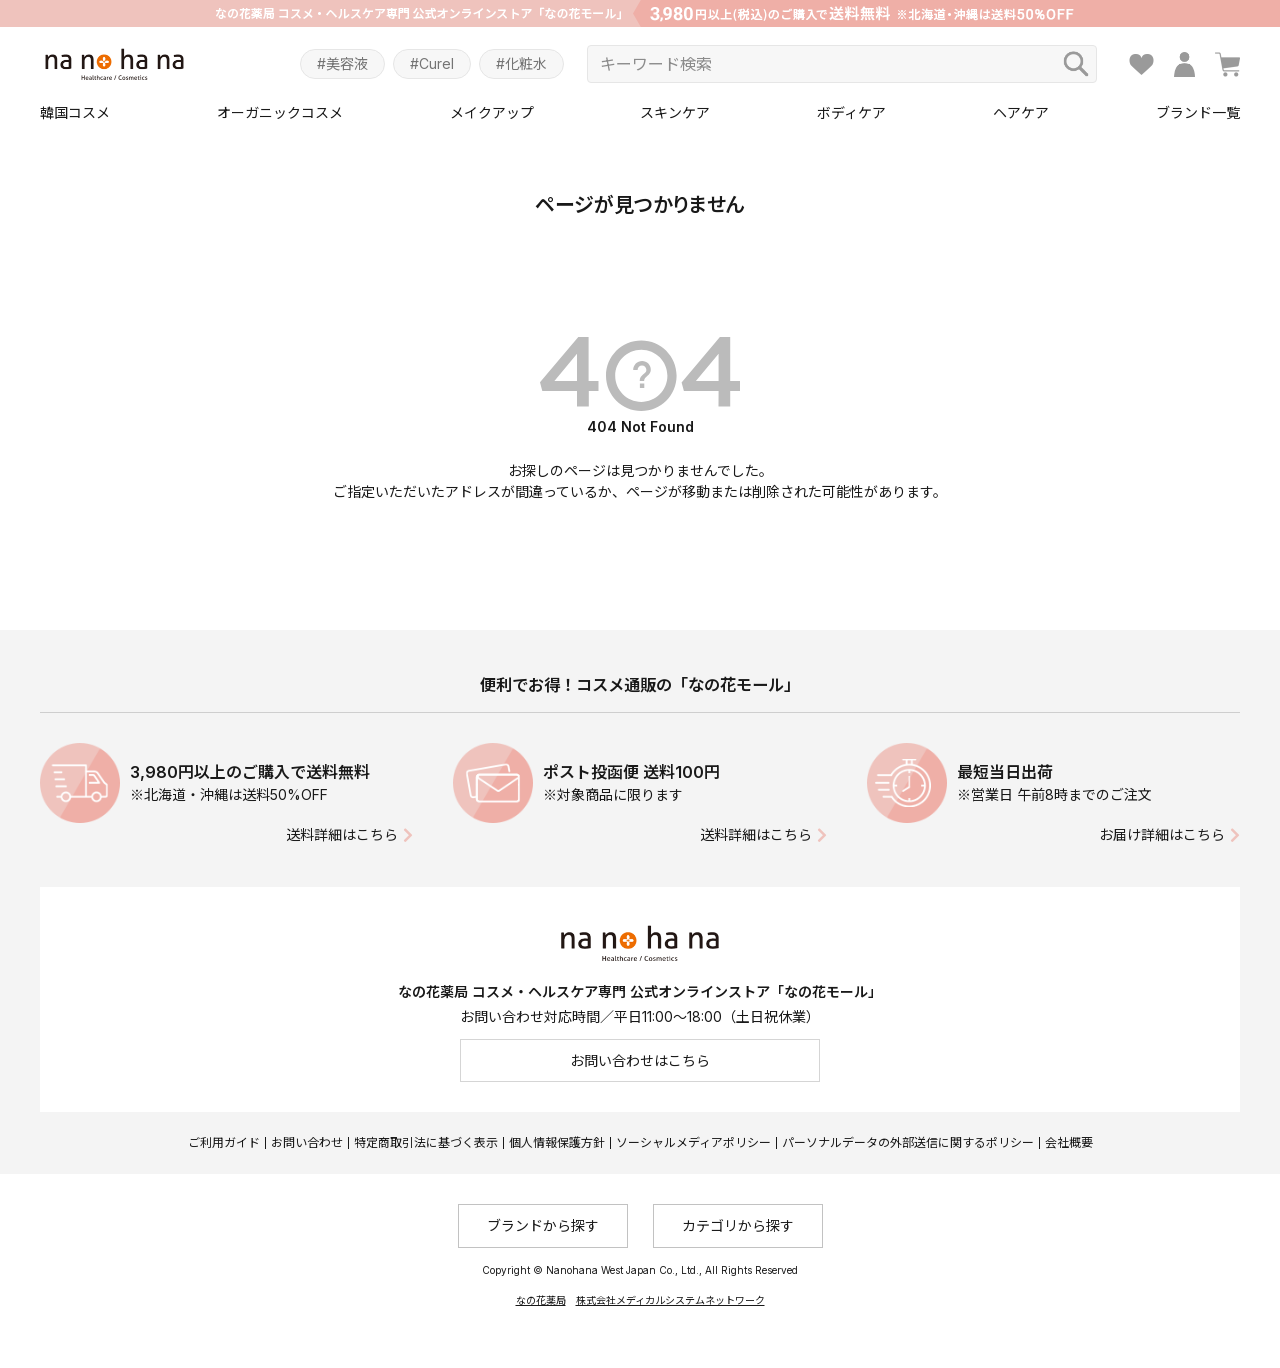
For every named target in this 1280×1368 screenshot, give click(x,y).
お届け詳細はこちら (1162, 834)
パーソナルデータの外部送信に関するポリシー (908, 1142)
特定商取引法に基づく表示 (426, 1142)
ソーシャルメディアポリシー (693, 1142)
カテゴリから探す (738, 1225)
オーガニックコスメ (280, 112)
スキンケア (675, 112)
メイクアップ (492, 112)
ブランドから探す (543, 1225)
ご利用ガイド (224, 1142)
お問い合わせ (307, 1142)
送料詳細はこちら (342, 834)
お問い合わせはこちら (640, 1060)
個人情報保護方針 (557, 1142)
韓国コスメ (75, 112)
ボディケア (851, 112)
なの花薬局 (541, 1300)
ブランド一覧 (1198, 112)
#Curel (432, 63)
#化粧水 (521, 63)
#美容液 (342, 63)
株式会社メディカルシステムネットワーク (670, 1300)
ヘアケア (1021, 112)
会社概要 (1069, 1142)
